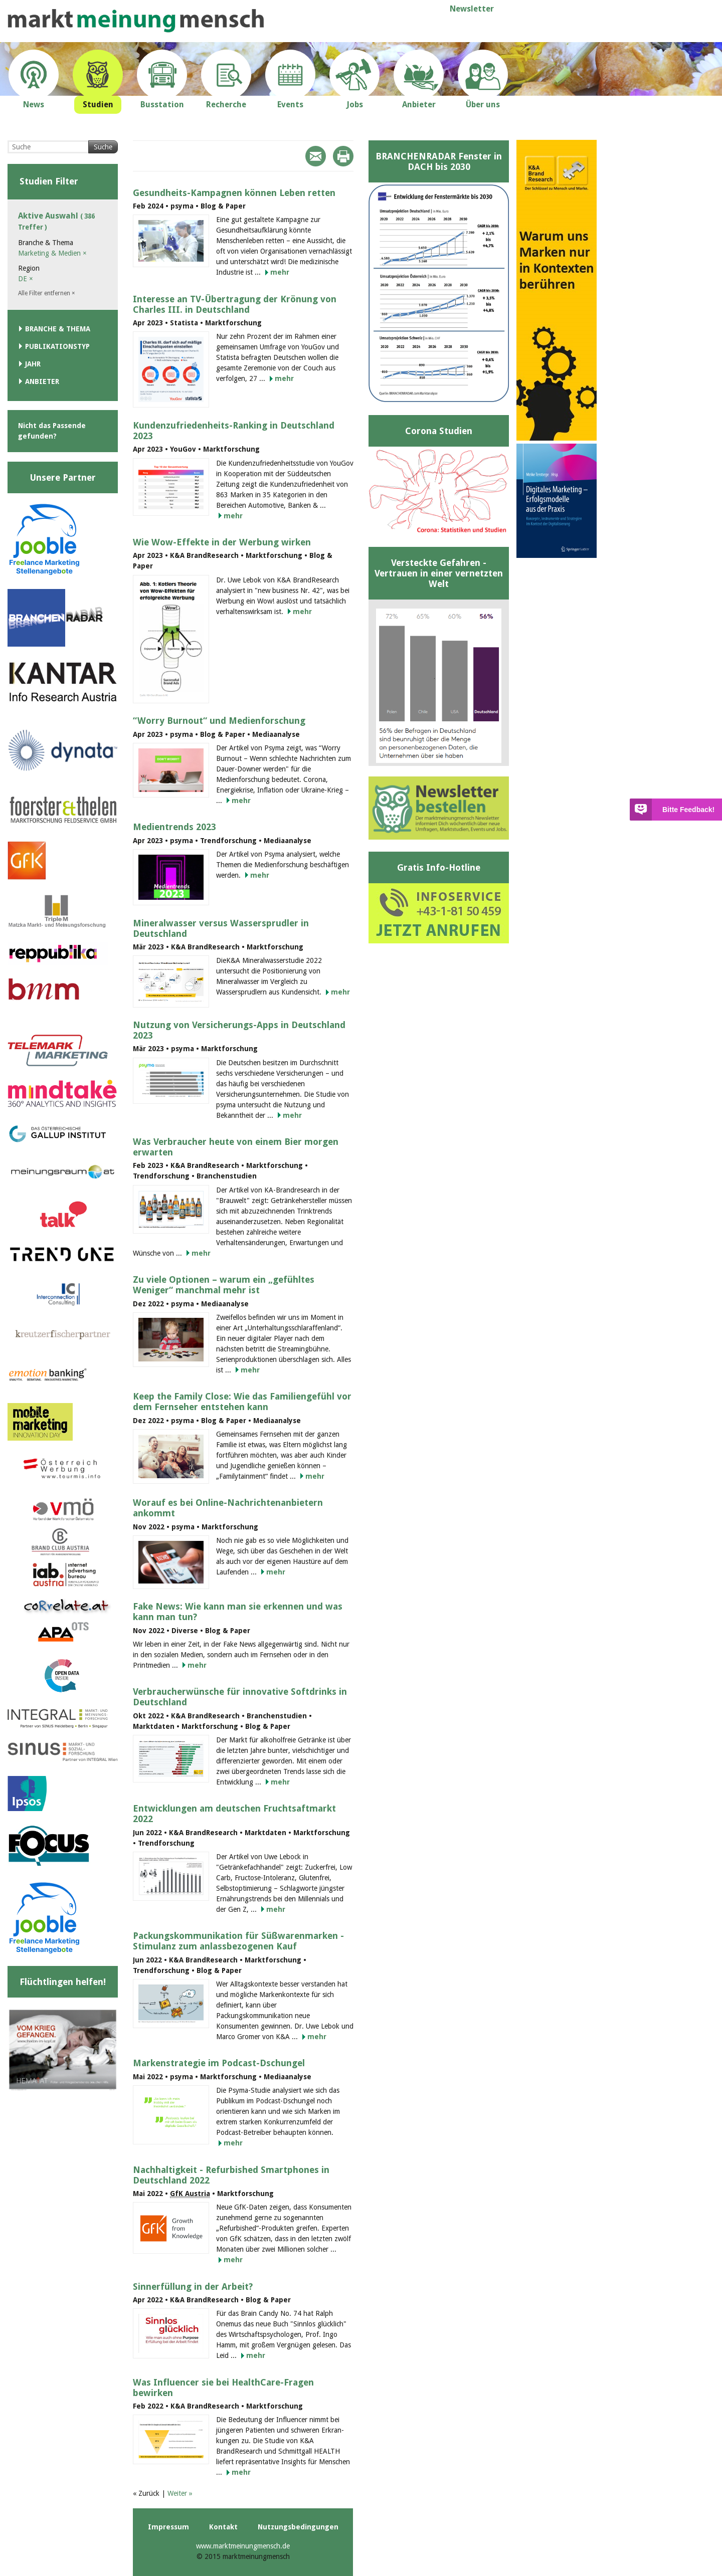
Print (343, 156)
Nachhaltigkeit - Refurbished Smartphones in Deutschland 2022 (231, 2175)
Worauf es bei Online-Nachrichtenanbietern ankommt (228, 1507)
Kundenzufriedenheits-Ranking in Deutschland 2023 (233, 430)
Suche (103, 147)
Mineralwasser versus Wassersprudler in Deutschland (221, 928)
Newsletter (472, 9)
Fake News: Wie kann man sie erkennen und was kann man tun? (237, 1611)
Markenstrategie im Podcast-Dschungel (219, 2063)
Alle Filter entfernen (46, 293)
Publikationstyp (57, 346)
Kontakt (223, 2527)
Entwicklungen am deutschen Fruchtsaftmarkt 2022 (234, 1813)
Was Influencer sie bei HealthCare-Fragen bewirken (223, 2387)
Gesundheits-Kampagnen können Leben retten (234, 192)
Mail (315, 156)
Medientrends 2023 (174, 827)
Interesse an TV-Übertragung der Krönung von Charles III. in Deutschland (234, 304)
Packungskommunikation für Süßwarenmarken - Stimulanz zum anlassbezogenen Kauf (238, 1940)
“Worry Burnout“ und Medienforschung (219, 720)
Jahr (33, 364)
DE (25, 279)
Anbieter (42, 381)
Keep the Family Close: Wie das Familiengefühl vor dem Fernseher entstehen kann (242, 1401)
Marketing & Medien (52, 253)
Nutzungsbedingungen (298, 2527)
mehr (279, 272)
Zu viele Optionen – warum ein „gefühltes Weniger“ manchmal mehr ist (223, 1284)
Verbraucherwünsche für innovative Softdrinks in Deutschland (240, 1696)
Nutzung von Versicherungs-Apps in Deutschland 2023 (239, 1030)
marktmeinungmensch (136, 21)
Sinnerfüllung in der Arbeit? (193, 2286)
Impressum (168, 2527)
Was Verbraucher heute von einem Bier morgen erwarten (235, 1146)
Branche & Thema (57, 329)
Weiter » (180, 2493)
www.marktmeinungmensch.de (243, 2546)
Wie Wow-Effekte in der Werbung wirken (222, 542)
